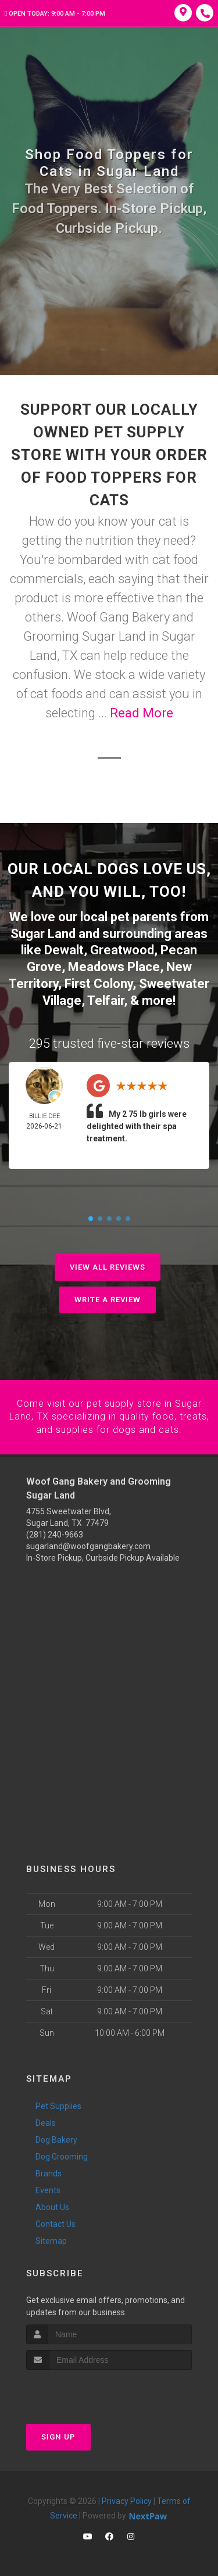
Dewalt (64, 950)
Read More (141, 713)
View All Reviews (107, 1266)
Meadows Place (114, 967)
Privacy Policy (127, 2500)
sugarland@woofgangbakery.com (88, 1545)
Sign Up (58, 2435)
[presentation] (88, 2390)
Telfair (105, 1000)
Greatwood (122, 950)
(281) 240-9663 (54, 1533)
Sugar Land (43, 933)
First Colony (99, 983)
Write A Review (107, 1299)
